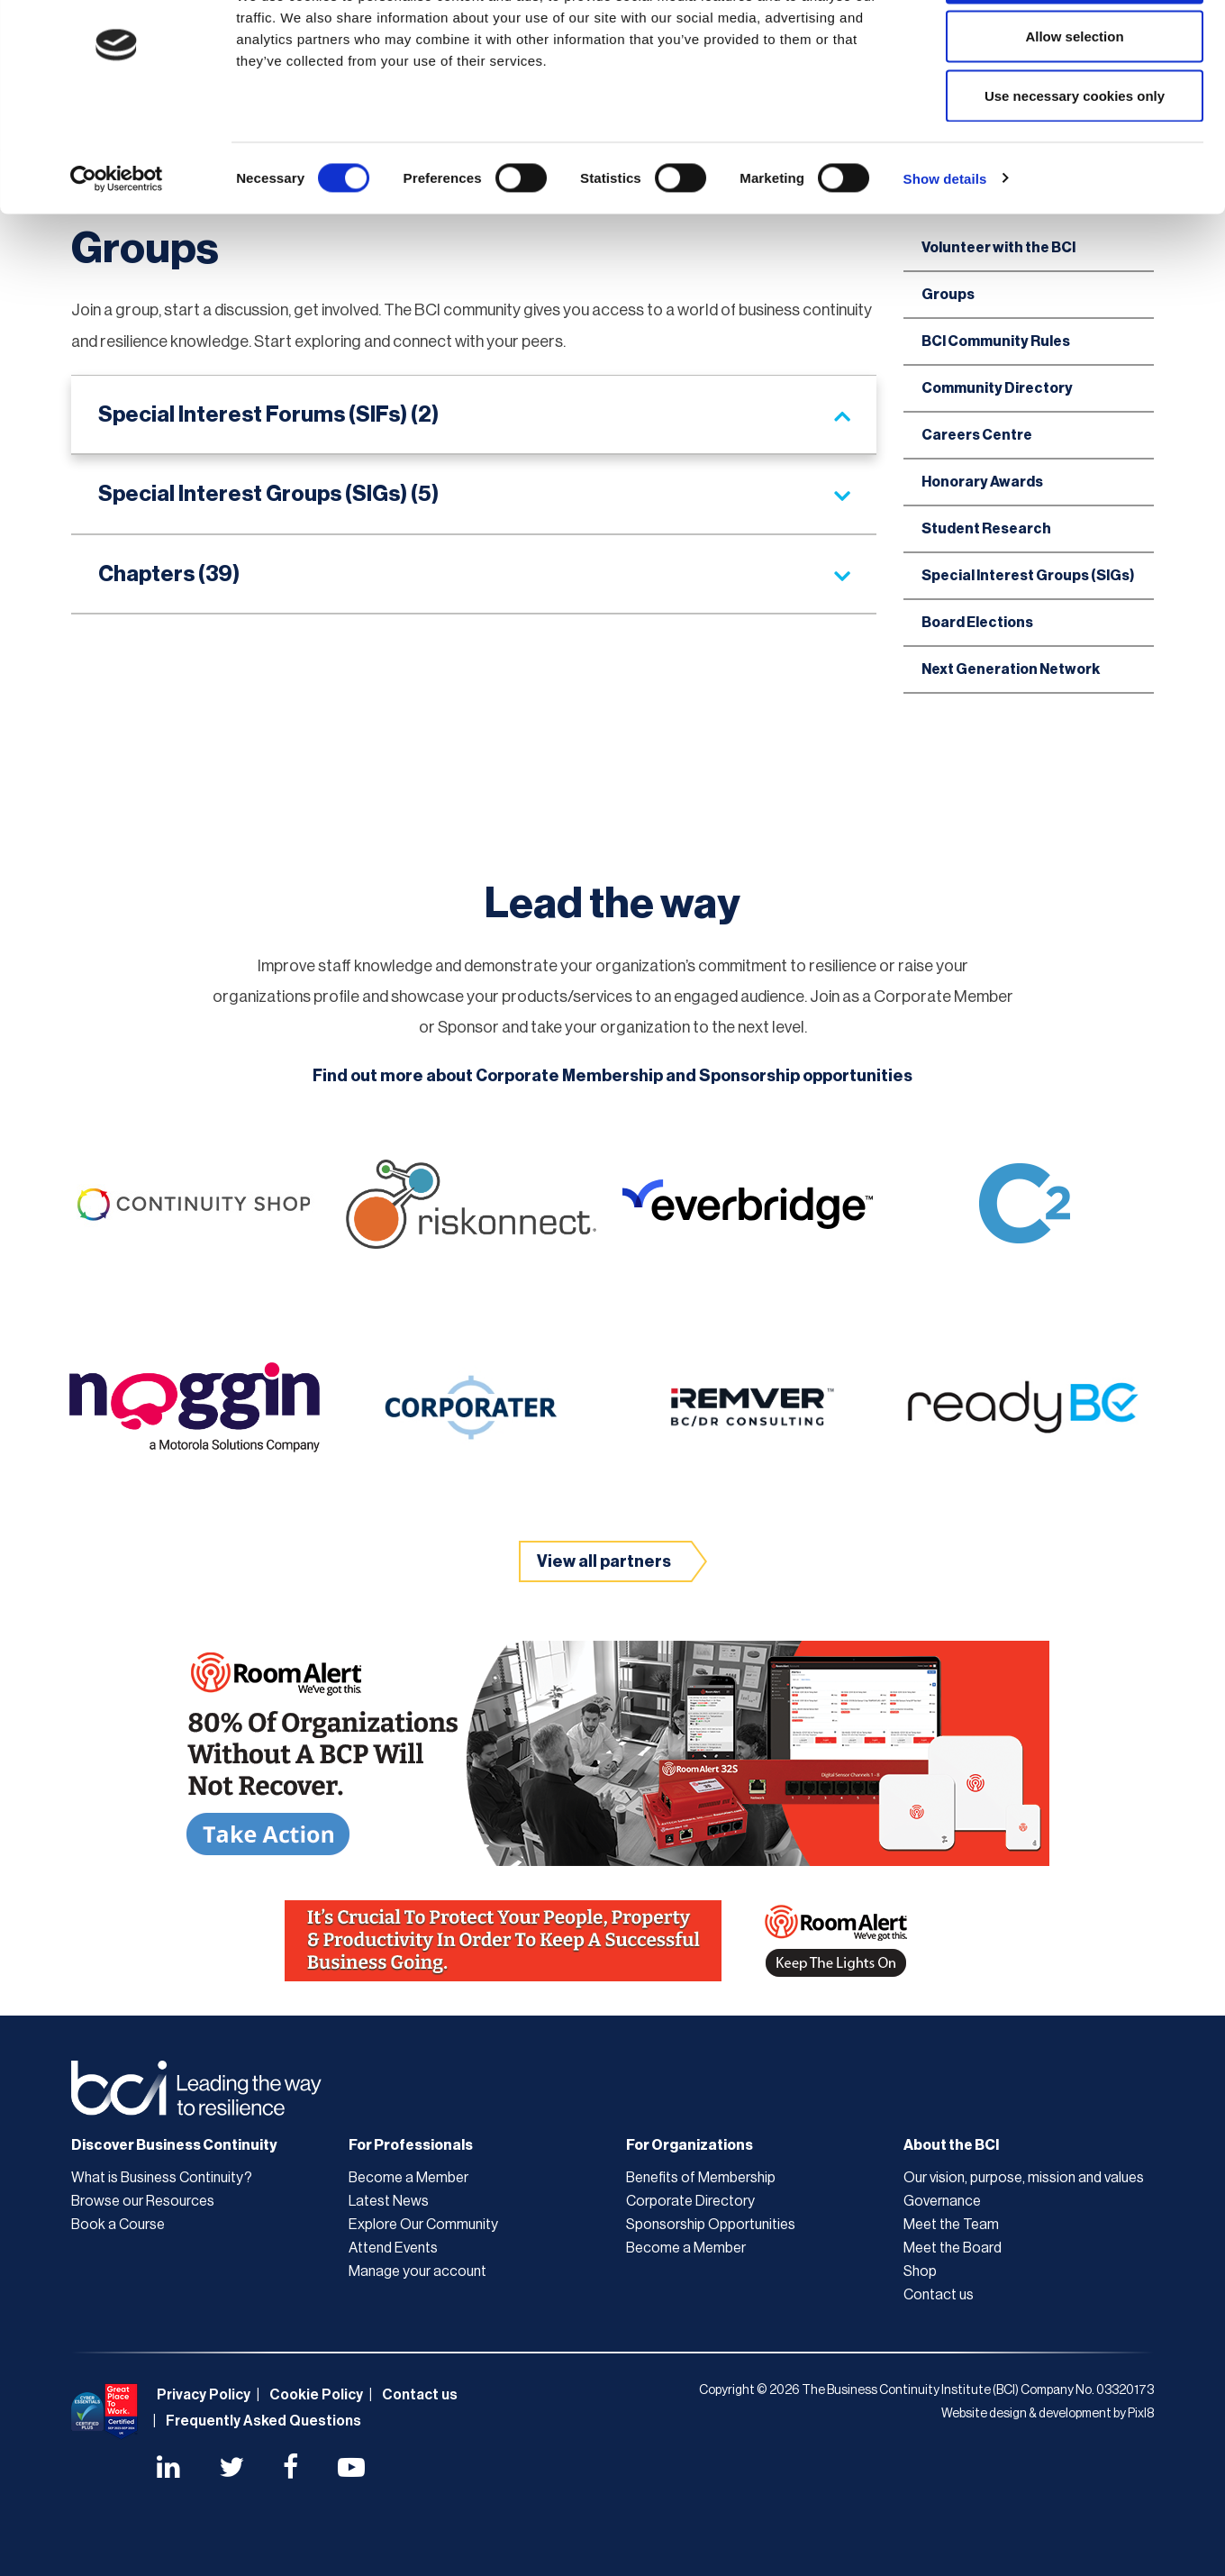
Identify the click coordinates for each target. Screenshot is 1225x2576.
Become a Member (408, 2178)
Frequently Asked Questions (263, 2421)
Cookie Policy (316, 2395)
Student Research (986, 529)
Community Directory (997, 388)
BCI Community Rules (995, 341)
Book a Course (118, 2224)
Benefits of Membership (701, 2178)
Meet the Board (952, 2248)
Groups (948, 294)
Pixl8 (1141, 2414)
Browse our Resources (142, 2201)
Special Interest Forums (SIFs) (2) (268, 414)
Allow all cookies (1075, 47)
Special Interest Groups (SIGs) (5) (268, 494)
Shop (920, 2271)
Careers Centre (976, 435)
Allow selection (1074, 106)
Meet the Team (951, 2224)
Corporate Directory (690, 2201)
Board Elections (977, 622)
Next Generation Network (1010, 669)
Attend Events (393, 2248)
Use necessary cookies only (1075, 165)
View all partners (604, 1561)
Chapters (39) (169, 574)
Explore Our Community (423, 2224)
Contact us (938, 2295)
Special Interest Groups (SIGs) (1028, 576)
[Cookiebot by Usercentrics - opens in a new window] (116, 248)
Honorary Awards (982, 482)
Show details (945, 248)
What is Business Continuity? (161, 2178)
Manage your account (417, 2271)
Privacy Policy (203, 2395)
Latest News (389, 2201)
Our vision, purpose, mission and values (1023, 2178)
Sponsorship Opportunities (710, 2224)
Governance (942, 2201)
